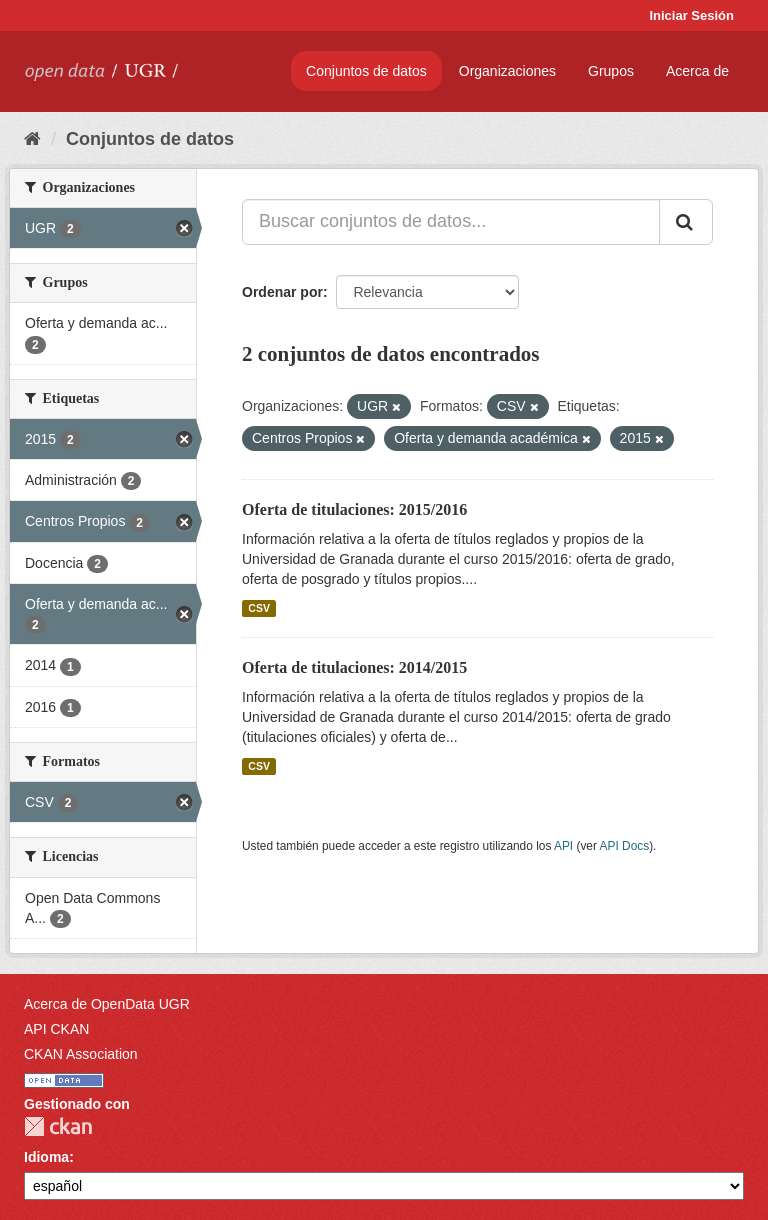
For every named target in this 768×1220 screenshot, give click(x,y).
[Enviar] (686, 222)
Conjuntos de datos (366, 71)
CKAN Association (81, 1054)
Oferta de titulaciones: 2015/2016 (354, 509)
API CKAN (56, 1029)
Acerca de (697, 71)
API (563, 846)
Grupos (611, 71)
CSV (259, 608)
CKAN (58, 1126)
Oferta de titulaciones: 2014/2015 (354, 667)
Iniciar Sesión (691, 15)
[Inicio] (32, 139)
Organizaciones (507, 71)
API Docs (625, 846)
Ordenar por (282, 292)
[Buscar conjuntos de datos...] (451, 222)
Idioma (46, 1157)
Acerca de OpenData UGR (107, 1004)
